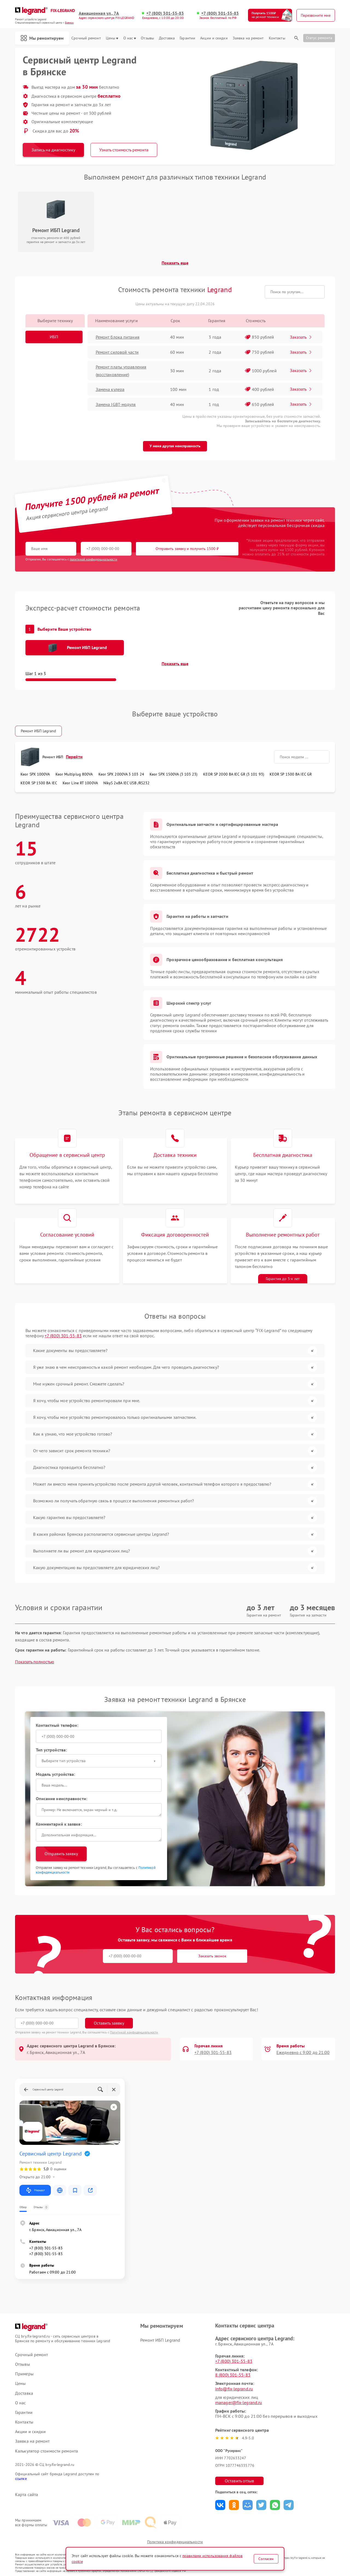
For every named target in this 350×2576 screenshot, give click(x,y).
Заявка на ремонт (248, 38)
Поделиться (220, 2505)
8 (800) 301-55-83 (232, 2375)
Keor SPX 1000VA (35, 774)
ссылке (21, 2478)
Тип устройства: (51, 1750)
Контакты (277, 38)
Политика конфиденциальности (175, 2541)
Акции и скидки (214, 38)
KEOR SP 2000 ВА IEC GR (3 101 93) (233, 774)
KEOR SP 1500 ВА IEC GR (291, 774)
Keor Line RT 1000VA (80, 782)
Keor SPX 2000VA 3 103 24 (121, 774)
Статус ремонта (319, 37)
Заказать (301, 337)
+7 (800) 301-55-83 (165, 13)
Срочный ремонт (86, 38)
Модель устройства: (55, 1774)
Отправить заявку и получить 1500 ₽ (187, 548)
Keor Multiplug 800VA (74, 774)
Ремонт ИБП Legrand (38, 730)
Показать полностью (34, 1661)
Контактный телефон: (57, 1725)
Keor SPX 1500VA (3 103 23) (174, 774)
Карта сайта (26, 2494)
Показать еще (175, 263)
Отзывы (147, 38)
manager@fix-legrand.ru (238, 2402)
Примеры (24, 2373)
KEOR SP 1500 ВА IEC (39, 782)
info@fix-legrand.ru (234, 2388)
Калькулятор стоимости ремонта (46, 2451)
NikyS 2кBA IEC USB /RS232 (126, 782)
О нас (129, 38)
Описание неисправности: (61, 1798)
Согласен (266, 2558)
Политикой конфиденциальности (134, 2032)
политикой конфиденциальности (93, 559)
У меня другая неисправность (175, 445)
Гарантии (187, 38)
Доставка (167, 38)
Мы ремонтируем (42, 38)
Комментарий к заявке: (59, 1824)
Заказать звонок (212, 1955)
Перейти (74, 756)
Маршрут (35, 2190)
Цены (112, 38)
